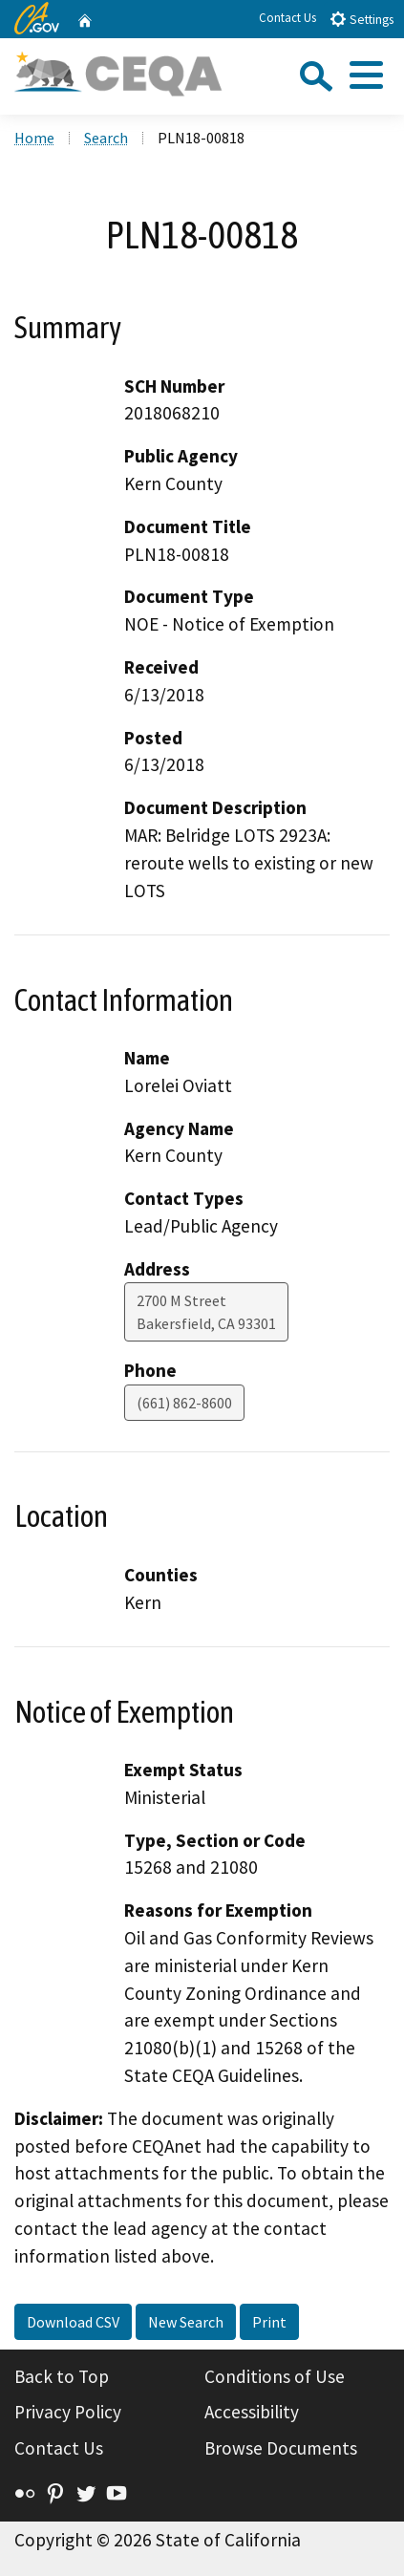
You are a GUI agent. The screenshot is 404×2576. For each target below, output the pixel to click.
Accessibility (251, 2411)
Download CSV (73, 2321)
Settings (361, 19)
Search (106, 137)
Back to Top (61, 2376)
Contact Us (287, 18)
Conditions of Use (274, 2376)
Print (269, 2321)
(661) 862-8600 (184, 1402)
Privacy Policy (67, 2411)
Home (34, 137)
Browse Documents (280, 2447)
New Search (185, 2321)
